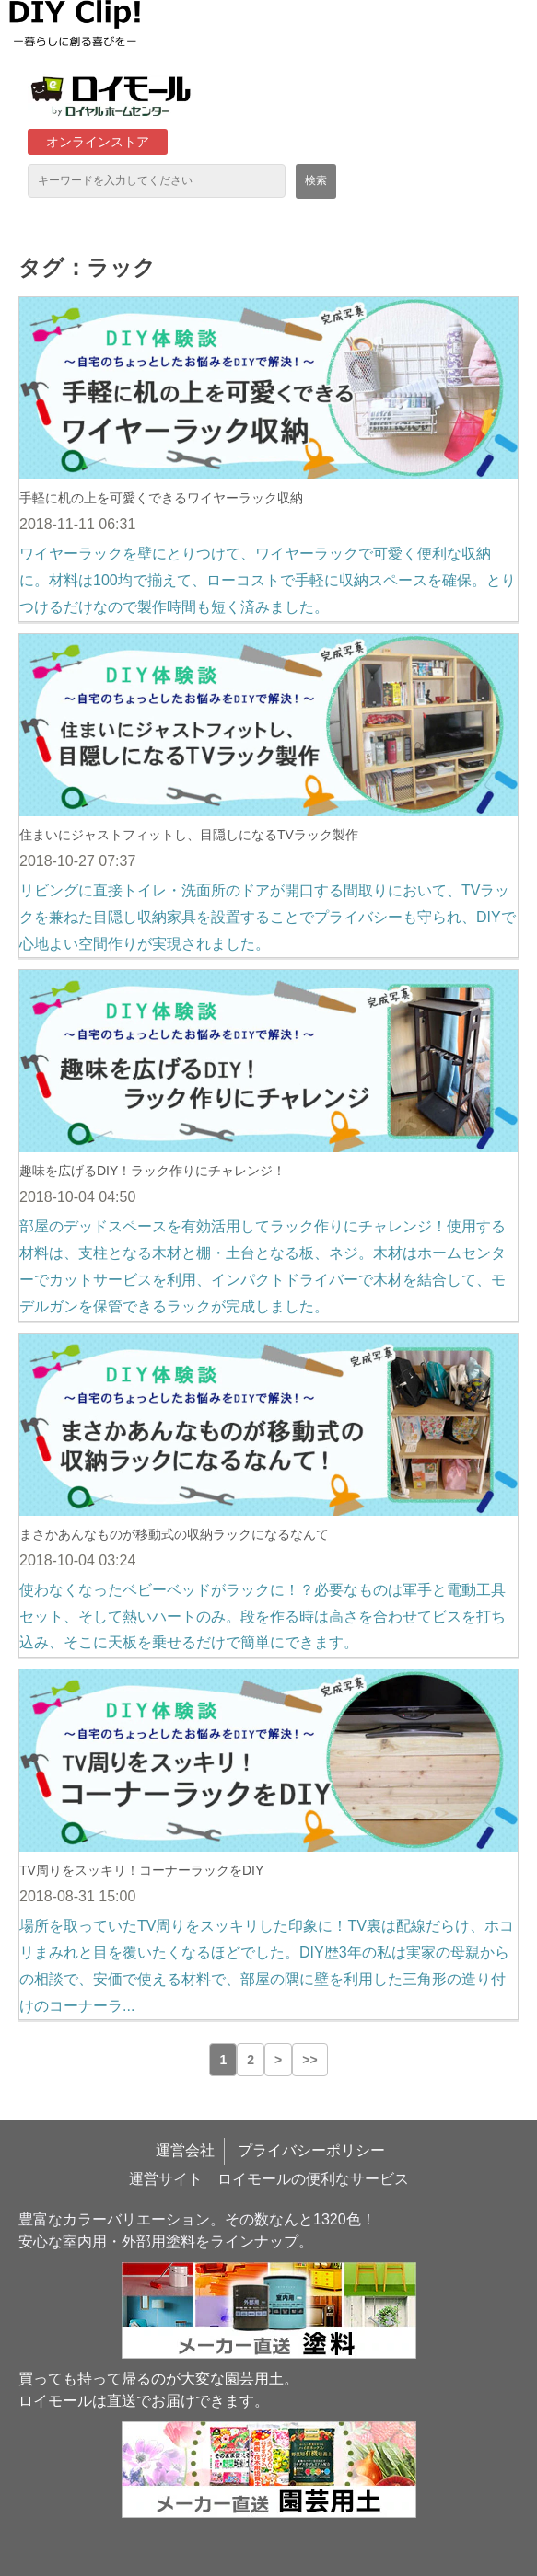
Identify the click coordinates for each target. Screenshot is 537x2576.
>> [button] (309, 2059)
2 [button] (250, 2059)
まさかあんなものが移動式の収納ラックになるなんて (174, 1534)
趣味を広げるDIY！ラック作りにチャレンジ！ (152, 1170)
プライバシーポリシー (311, 2150)
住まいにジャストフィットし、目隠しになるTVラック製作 (188, 834)
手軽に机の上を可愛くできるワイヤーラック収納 (161, 498)
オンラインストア (97, 141)
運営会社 (185, 2150)
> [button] (278, 2059)
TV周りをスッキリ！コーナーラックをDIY (141, 1870)
